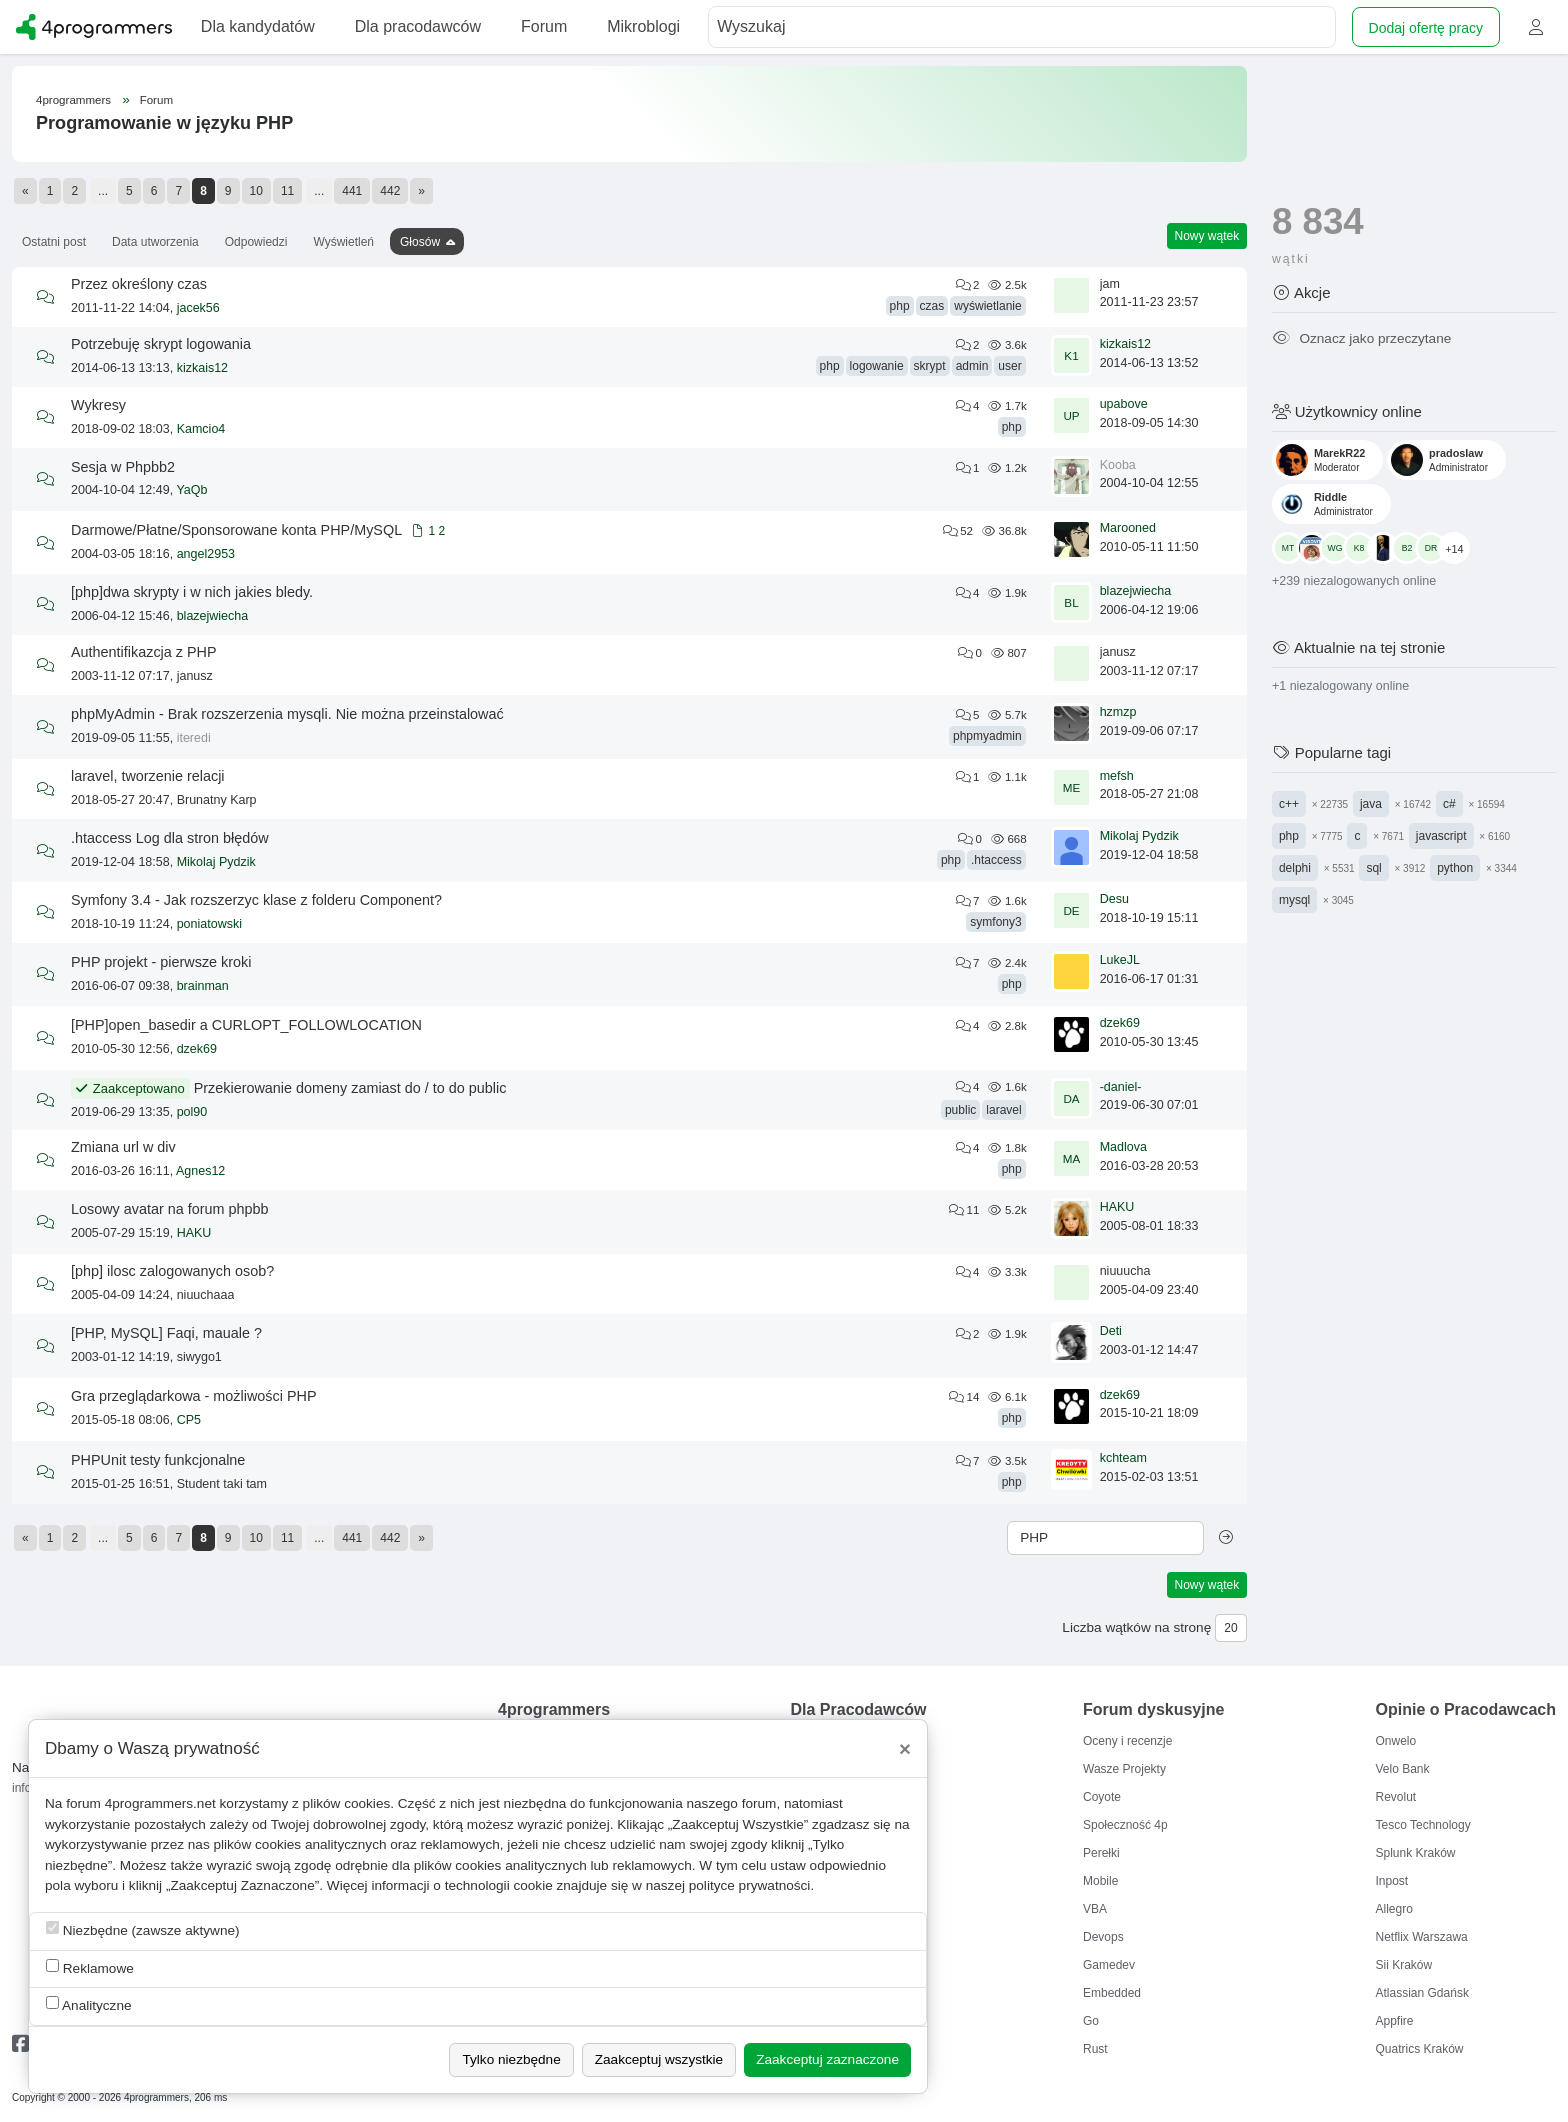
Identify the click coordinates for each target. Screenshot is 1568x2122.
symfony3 (995, 922)
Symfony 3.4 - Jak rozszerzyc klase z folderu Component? (256, 900)
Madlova (1123, 1147)
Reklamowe (90, 1967)
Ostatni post (54, 242)
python (1455, 868)
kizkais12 (202, 368)
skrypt (930, 366)
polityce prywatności (750, 1885)
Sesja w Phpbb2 (123, 467)
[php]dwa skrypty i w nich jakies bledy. (192, 592)
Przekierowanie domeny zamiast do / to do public (350, 1088)
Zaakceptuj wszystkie (659, 2059)
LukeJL (1120, 960)
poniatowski (209, 924)
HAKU (194, 1233)
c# (1449, 804)
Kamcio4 (201, 429)
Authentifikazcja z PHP (144, 652)
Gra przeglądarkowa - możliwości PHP (194, 1396)
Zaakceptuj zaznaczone (827, 2059)
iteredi (194, 738)
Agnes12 (200, 1171)
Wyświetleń (343, 242)
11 (287, 191)
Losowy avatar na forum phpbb (170, 1209)
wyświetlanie (987, 306)
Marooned (1128, 528)
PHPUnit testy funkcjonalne (158, 1460)
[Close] (905, 1749)
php (900, 306)
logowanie (877, 366)
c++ (1289, 804)
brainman (203, 986)
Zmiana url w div (123, 1147)
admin (972, 366)
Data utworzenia (155, 242)
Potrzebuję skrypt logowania (161, 344)
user (1009, 366)
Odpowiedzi (256, 242)
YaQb (191, 490)
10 (256, 191)
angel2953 (206, 554)
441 (352, 191)
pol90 (192, 1112)
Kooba (1118, 465)
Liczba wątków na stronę (1136, 1627)
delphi (1295, 868)
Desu (1114, 899)
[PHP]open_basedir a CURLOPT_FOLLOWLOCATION (246, 1025)
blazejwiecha (213, 616)
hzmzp (1118, 712)
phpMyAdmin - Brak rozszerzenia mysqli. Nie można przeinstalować (287, 714)
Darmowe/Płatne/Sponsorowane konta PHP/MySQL (236, 530)
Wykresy (98, 405)
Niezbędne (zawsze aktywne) (143, 1929)
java (1371, 804)
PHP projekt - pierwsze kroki (161, 962)
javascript (1441, 836)
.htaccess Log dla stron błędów (170, 838)
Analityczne (89, 2004)
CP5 (189, 1420)
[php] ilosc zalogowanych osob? (172, 1271)
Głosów (420, 242)
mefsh (1117, 776)
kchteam (1123, 1458)
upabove (1124, 404)
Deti (1111, 1331)
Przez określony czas (139, 284)
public (960, 1110)
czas (932, 306)
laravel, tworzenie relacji (148, 776)
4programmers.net (160, 1803)
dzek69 (197, 1049)
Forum (156, 100)
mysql (1294, 900)
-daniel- (1121, 1087)
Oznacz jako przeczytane (1361, 338)
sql (1373, 868)
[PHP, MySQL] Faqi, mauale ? (166, 1333)
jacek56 (198, 308)
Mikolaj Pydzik (216, 862)
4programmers (73, 100)
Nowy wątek (1207, 236)
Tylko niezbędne (511, 2059)
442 (390, 191)
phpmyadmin (987, 736)
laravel (1003, 1110)
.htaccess (996, 860)
